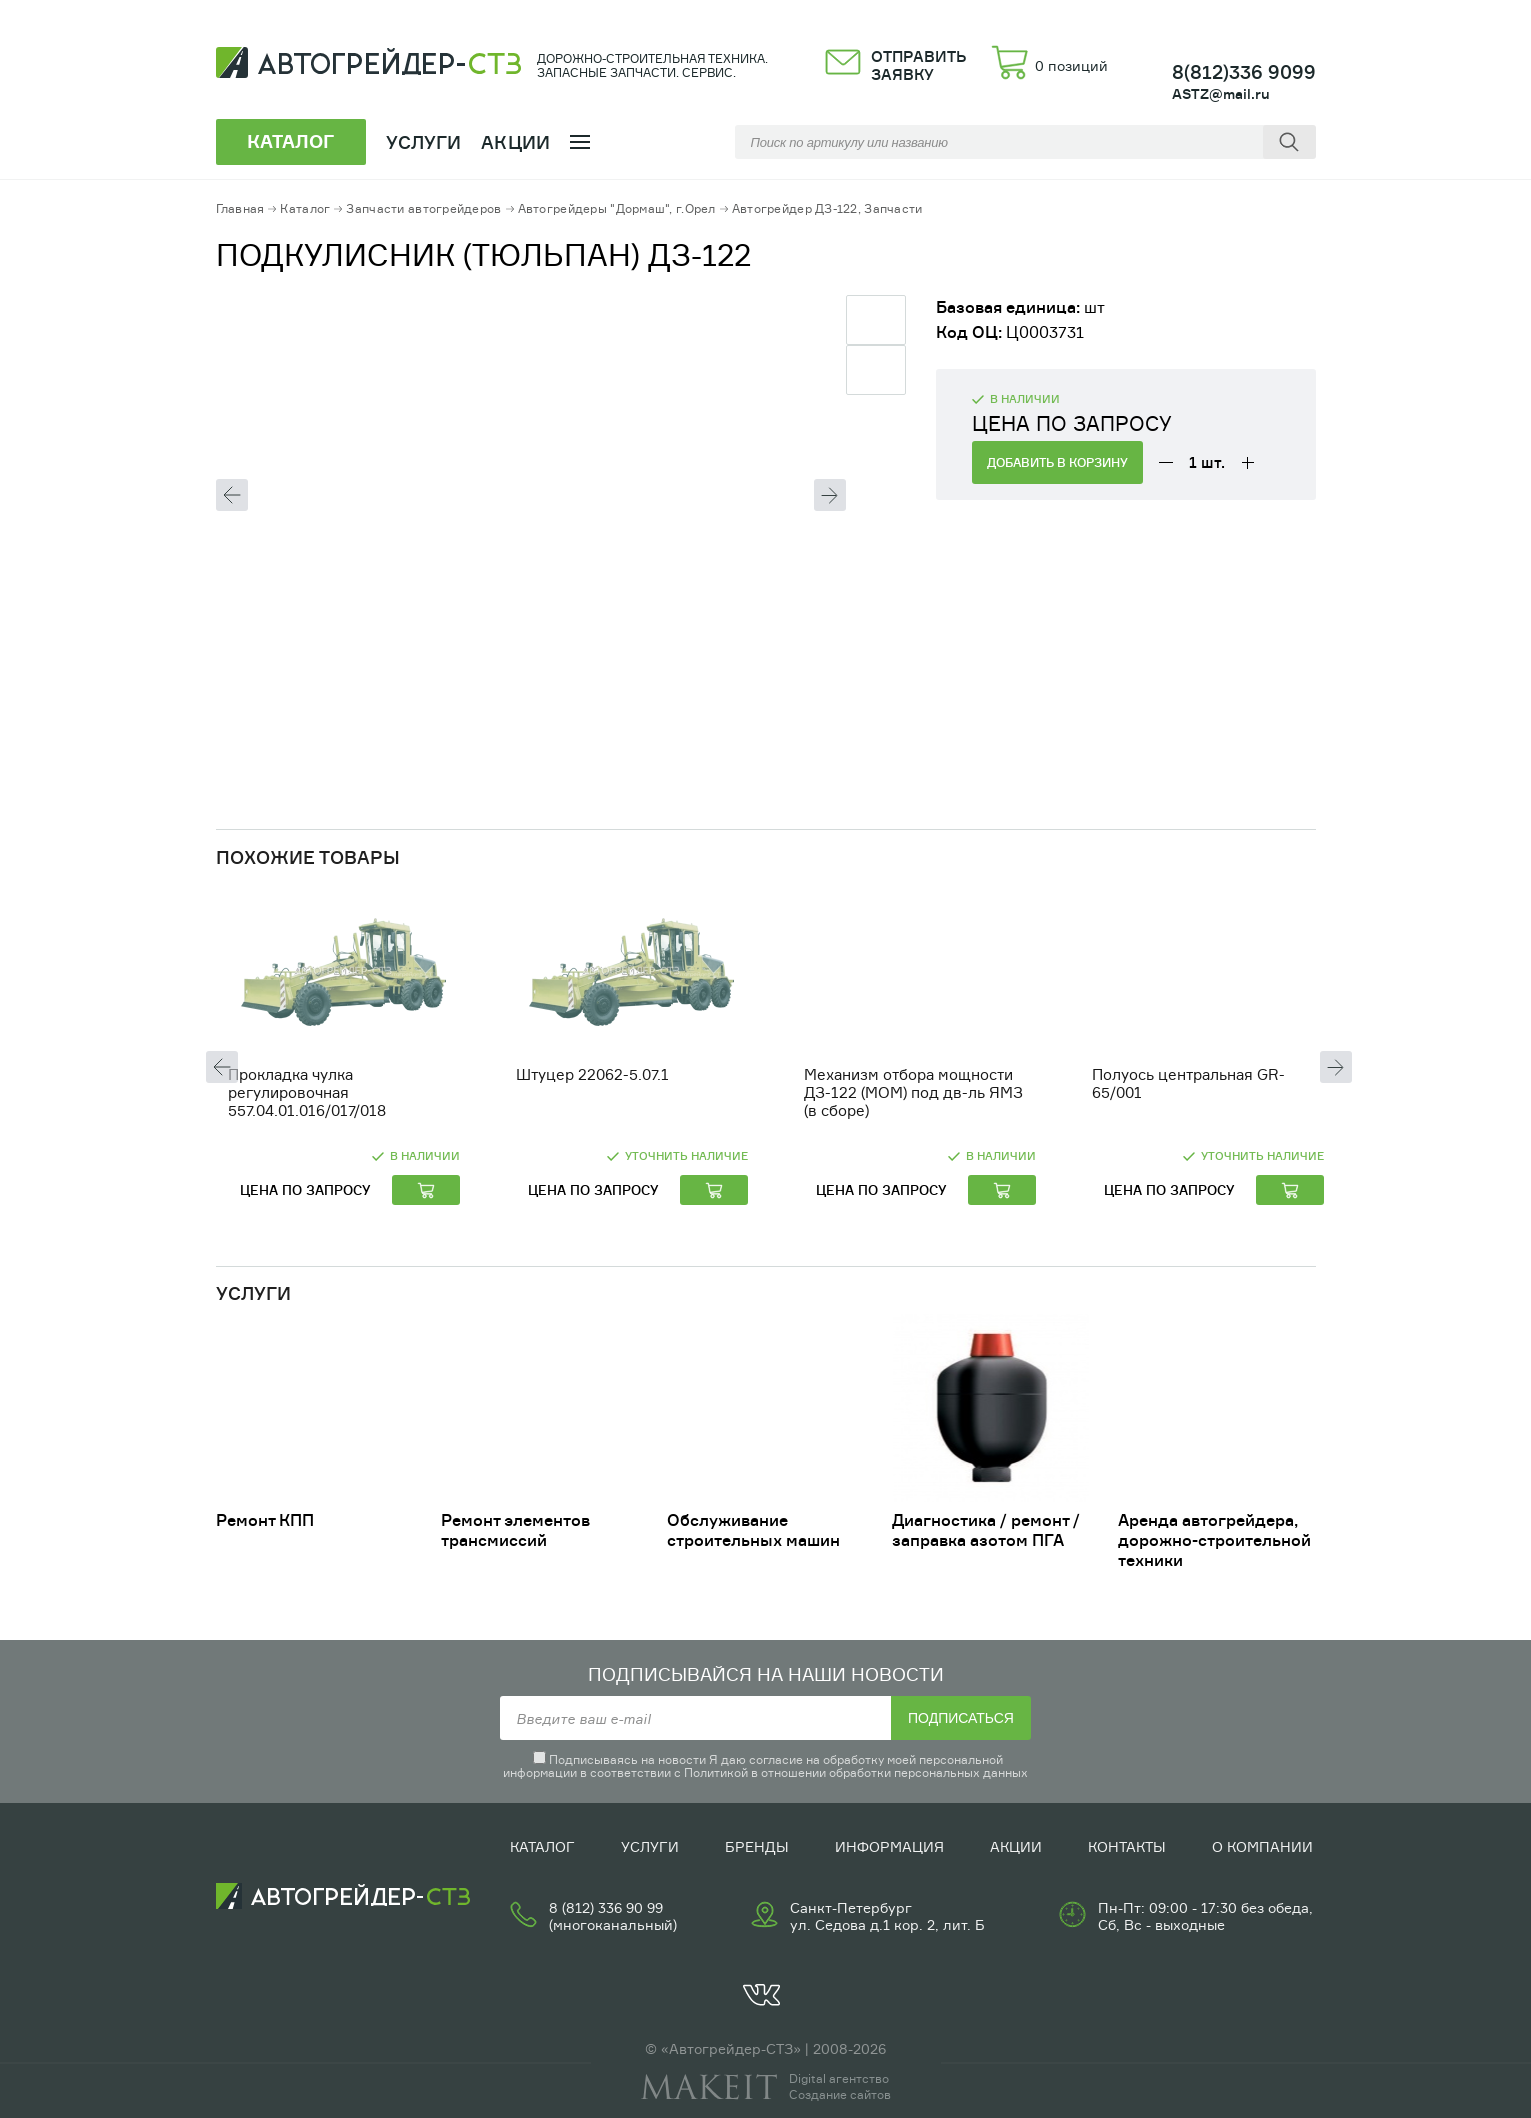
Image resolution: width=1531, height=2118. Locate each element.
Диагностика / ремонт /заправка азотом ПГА (986, 1530)
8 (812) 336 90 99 (606, 1907)
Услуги (650, 1846)
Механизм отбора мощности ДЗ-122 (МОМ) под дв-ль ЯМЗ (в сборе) (913, 1092)
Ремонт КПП (265, 1520)
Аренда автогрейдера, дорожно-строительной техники (1214, 1540)
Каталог (305, 208)
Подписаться (961, 1718)
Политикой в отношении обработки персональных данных (856, 1772)
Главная (240, 208)
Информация (889, 1846)
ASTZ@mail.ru (1221, 93)
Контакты (1127, 1846)
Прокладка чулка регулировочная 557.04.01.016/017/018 (307, 1092)
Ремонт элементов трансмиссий (515, 1530)
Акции (515, 142)
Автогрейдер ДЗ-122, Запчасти (827, 208)
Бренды (757, 1846)
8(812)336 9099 (1244, 72)
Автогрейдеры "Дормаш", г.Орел (617, 208)
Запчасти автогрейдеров (423, 208)
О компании (1262, 1846)
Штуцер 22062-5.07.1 (592, 1074)
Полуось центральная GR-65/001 (1188, 1083)
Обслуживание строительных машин (753, 1530)
